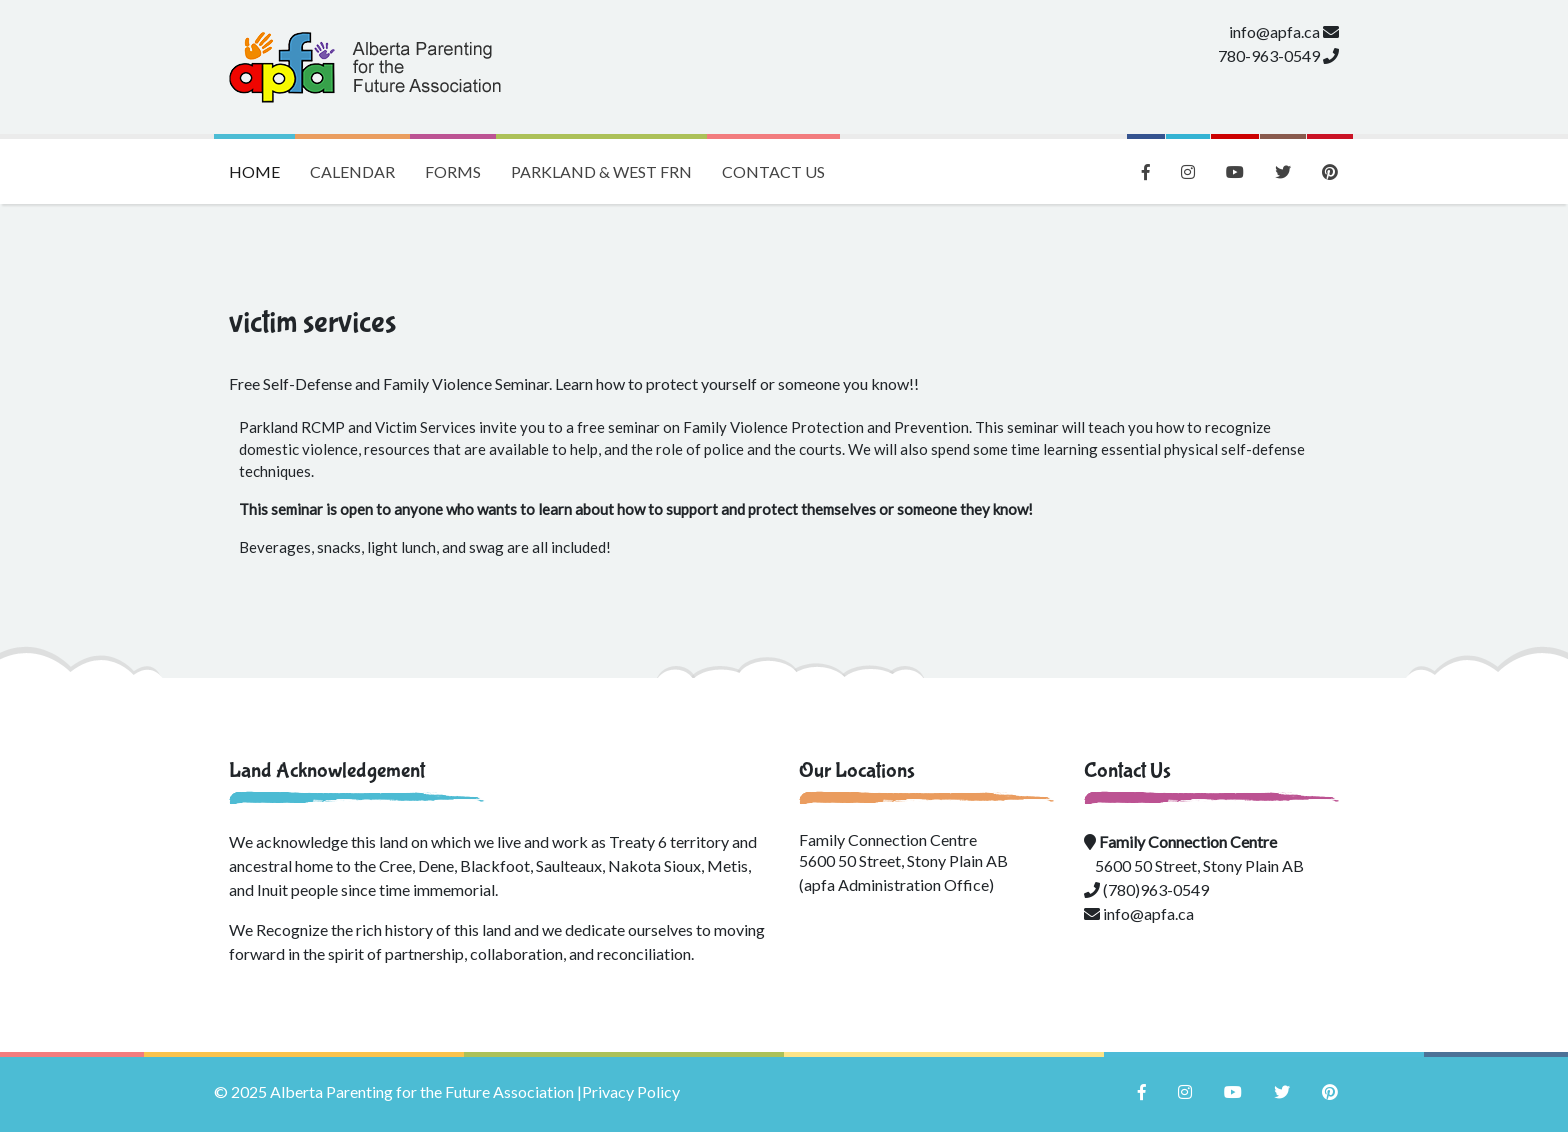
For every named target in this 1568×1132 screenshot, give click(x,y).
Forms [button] (453, 171)
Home (262, 159)
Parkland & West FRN (601, 171)
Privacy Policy (631, 1091)
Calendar (352, 171)
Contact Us (773, 171)
